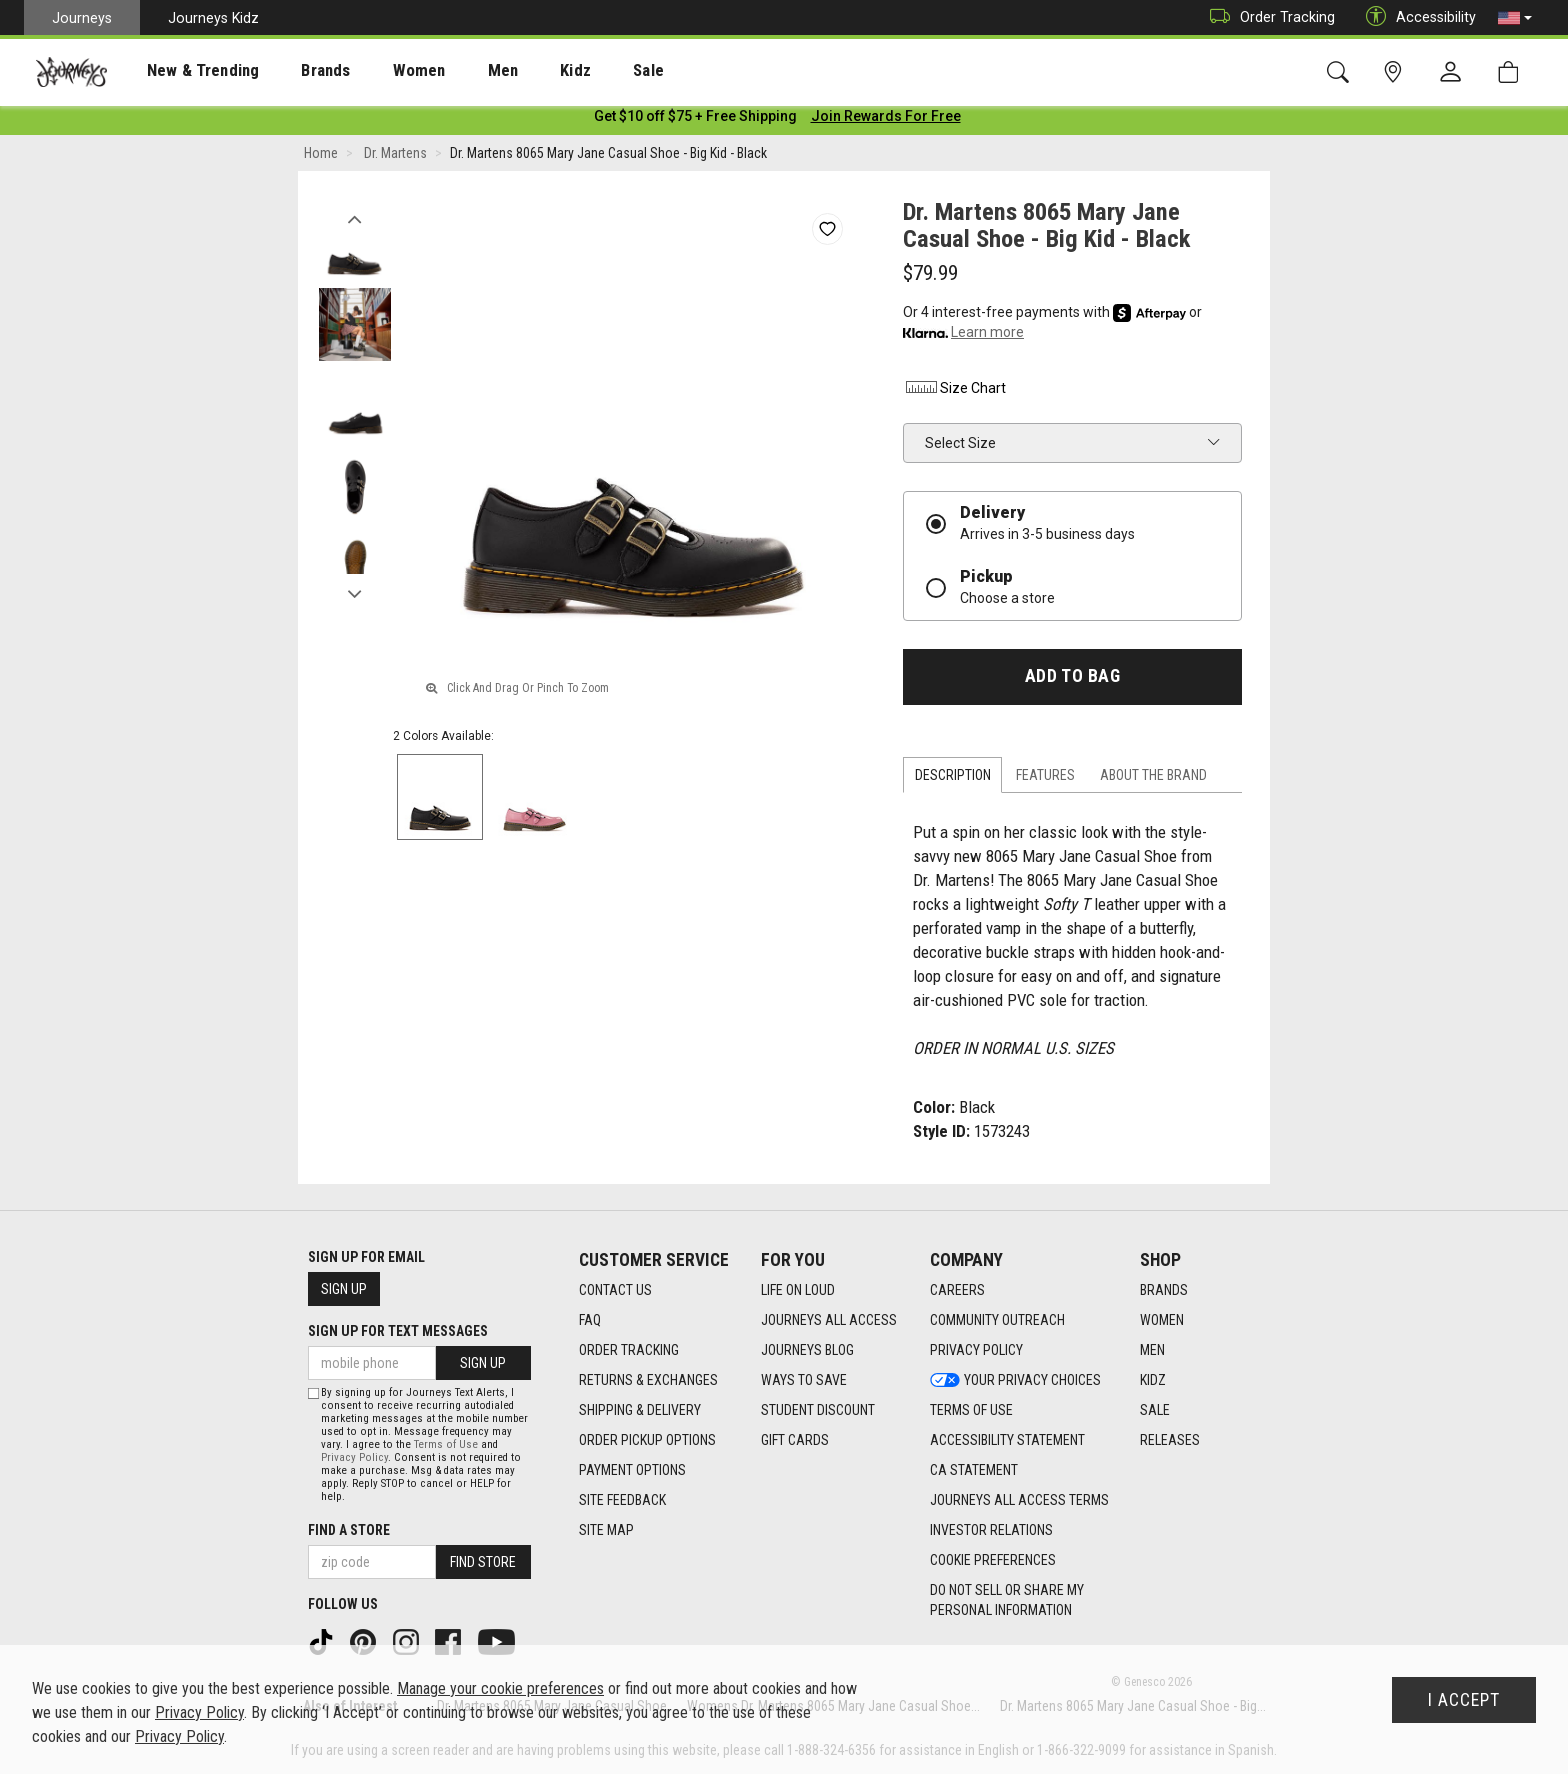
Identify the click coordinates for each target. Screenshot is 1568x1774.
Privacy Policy (354, 1457)
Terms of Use (446, 1444)
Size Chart (954, 392)
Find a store (349, 1530)
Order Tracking (1267, 17)
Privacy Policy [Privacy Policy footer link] (976, 1351)
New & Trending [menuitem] (184, 71)
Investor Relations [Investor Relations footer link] (991, 1531)
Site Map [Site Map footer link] (606, 1531)
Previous (354, 218)
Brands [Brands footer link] (1164, 1291)
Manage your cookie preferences (500, 1688)
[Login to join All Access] (695, 120)
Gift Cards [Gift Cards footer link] (795, 1441)
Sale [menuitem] (578, 71)
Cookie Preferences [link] (993, 1561)
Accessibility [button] (1416, 17)
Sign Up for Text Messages (398, 1332)
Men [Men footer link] (1152, 1351)
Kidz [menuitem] (514, 71)
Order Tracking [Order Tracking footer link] (629, 1351)
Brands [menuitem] (294, 71)
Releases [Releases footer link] (1170, 1441)
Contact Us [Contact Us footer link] (615, 1291)
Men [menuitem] (450, 71)
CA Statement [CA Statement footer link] (974, 1471)
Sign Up (344, 1290)
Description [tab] (953, 779)
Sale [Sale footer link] (1155, 1411)
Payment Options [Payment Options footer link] (632, 1471)
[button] (1515, 18)
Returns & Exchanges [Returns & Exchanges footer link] (648, 1381)
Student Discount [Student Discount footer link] (818, 1411)
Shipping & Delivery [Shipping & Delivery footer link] (640, 1411)
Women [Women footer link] (1162, 1321)
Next (354, 593)
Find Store (483, 1562)
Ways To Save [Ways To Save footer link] (804, 1381)
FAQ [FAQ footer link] (590, 1321)
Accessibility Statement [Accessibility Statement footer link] (1007, 1441)
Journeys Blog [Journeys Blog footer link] (807, 1351)
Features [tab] (1045, 779)
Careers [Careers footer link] (957, 1291)
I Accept (1464, 1700)
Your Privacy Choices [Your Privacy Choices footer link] (1015, 1381)
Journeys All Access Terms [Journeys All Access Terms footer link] (1019, 1501)
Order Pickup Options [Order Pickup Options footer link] (647, 1441)
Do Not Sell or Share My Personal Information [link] (1007, 1601)
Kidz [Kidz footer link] (1153, 1381)
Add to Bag (1072, 680)
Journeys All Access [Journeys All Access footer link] (829, 1321)
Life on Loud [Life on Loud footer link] (798, 1291)
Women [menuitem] (377, 71)
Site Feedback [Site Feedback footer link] (622, 1501)
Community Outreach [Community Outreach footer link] (997, 1321)
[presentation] (185, 70)
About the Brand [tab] (1153, 779)
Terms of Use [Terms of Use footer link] (971, 1411)
